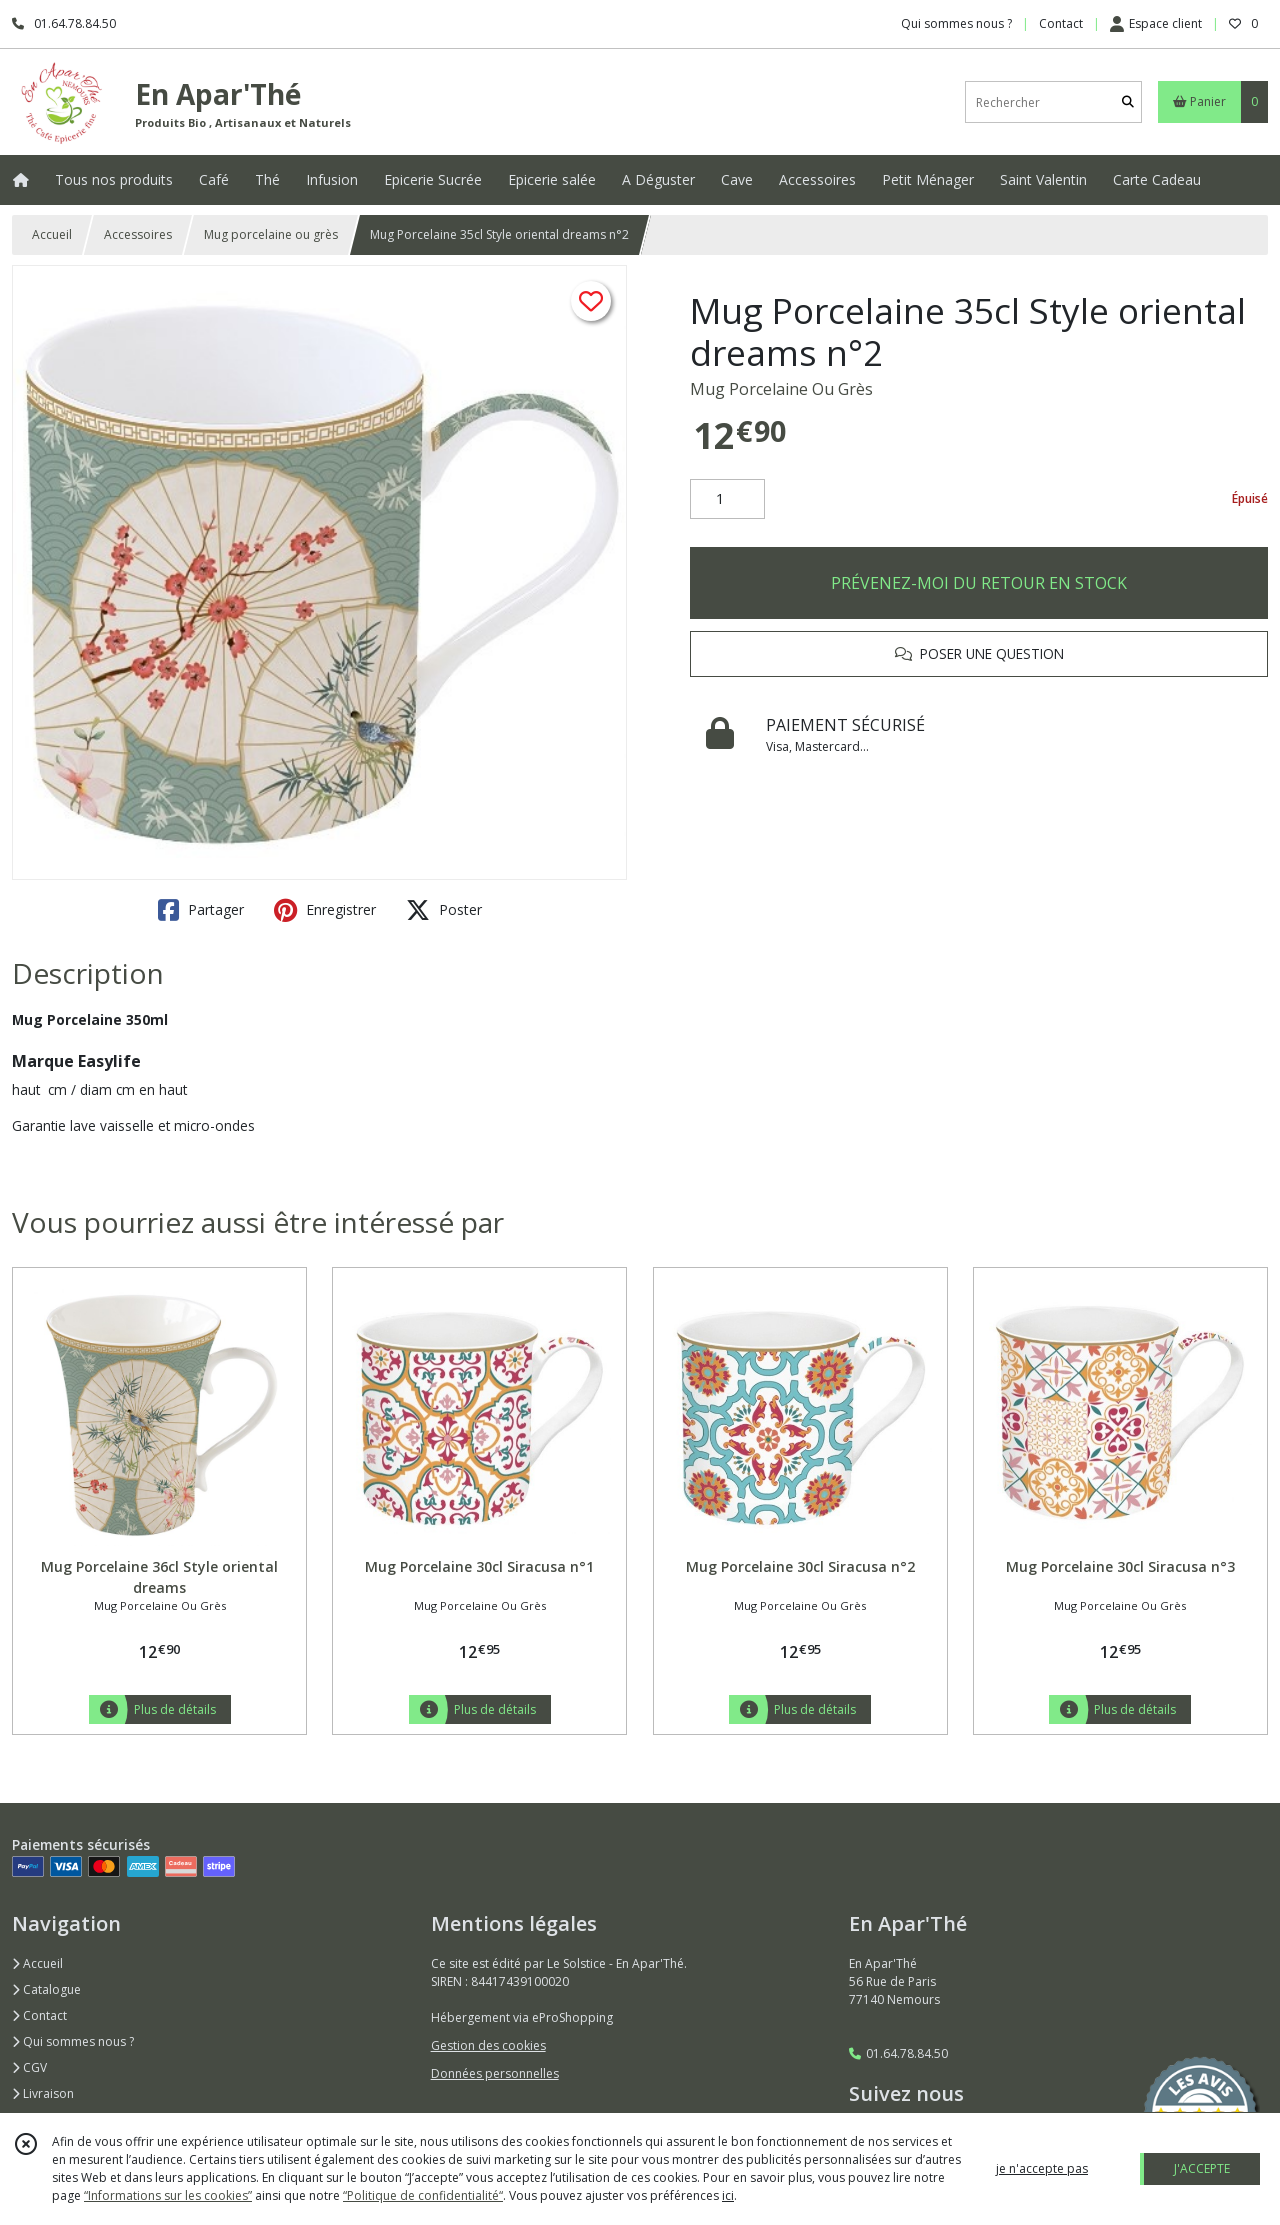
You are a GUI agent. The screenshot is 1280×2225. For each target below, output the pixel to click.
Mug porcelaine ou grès (271, 234)
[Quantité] (727, 499)
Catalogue (46, 1989)
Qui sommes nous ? (73, 2041)
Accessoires (138, 234)
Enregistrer (325, 910)
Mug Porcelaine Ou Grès (781, 389)
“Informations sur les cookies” (168, 2195)
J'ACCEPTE (1202, 2168)
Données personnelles (495, 2073)
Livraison (43, 2093)
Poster (444, 910)
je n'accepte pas (1042, 2168)
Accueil (52, 234)
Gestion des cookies (488, 2045)
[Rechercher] (1128, 102)
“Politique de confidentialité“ (423, 2195)
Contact (1061, 23)
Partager (201, 910)
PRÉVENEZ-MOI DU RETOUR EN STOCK (979, 583)
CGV (29, 2067)
